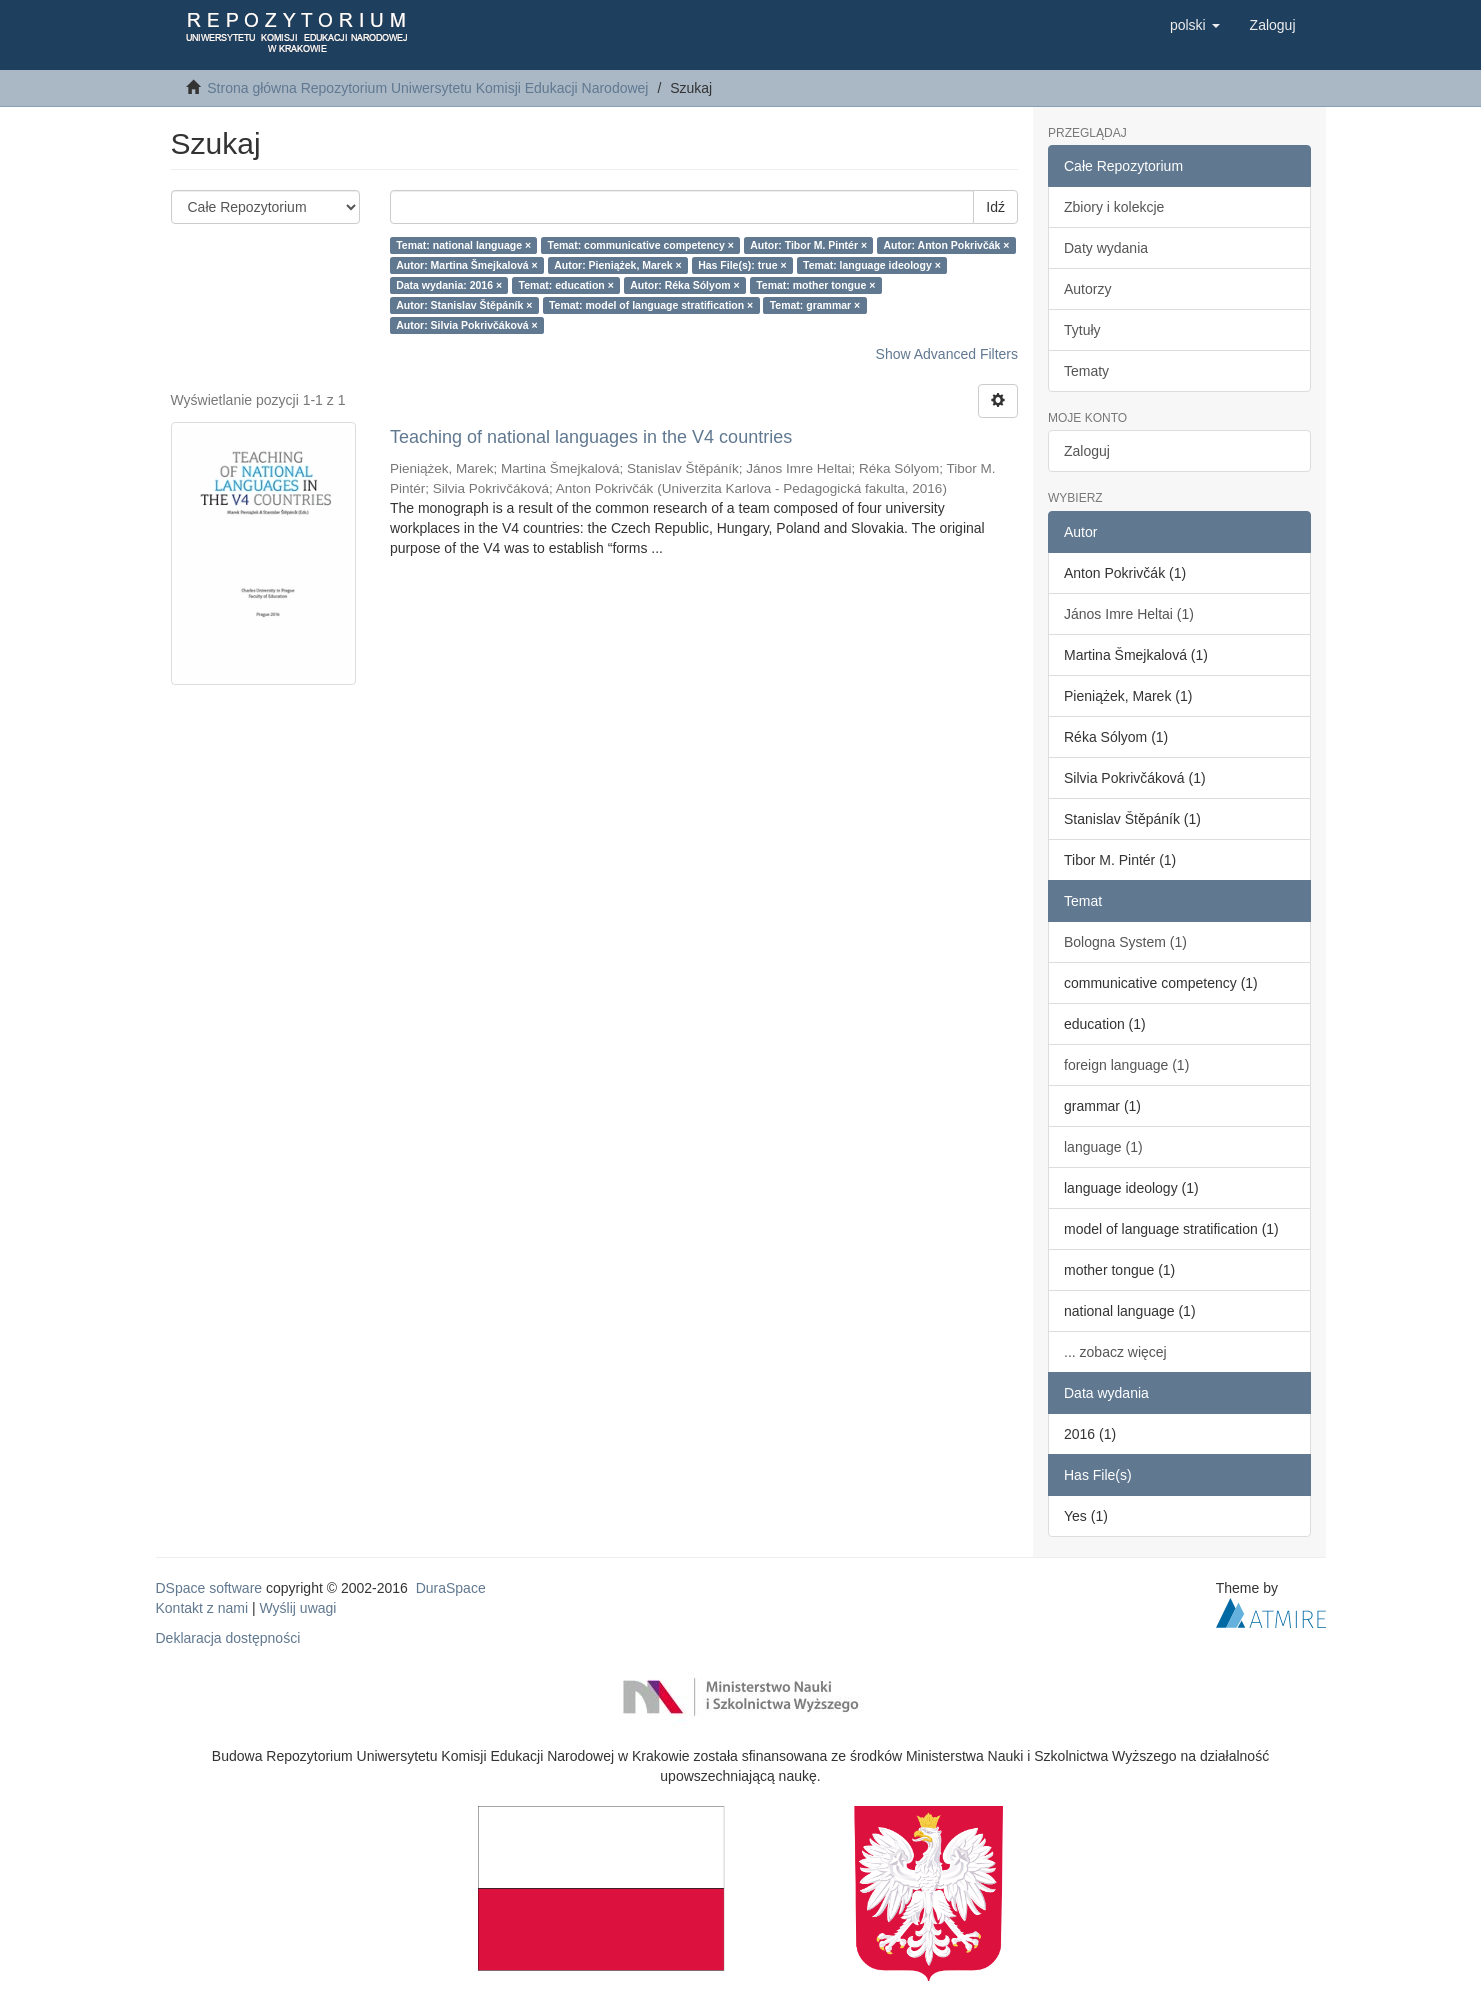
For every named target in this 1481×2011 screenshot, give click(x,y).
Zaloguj (1087, 451)
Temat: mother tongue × (815, 285)
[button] (1195, 25)
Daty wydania (1106, 248)
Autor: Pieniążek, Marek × (618, 265)
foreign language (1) (1126, 1065)
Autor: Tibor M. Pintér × (808, 245)
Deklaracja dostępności (228, 1638)
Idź (995, 207)
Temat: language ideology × (872, 265)
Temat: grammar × (815, 305)
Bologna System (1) (1125, 942)
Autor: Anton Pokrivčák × (947, 245)
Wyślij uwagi (298, 1608)
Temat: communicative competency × (641, 245)
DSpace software (209, 1588)
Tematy (1086, 371)
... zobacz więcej (1115, 1352)
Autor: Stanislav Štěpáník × (464, 305)
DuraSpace (451, 1588)
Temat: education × (566, 285)
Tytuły (1082, 330)
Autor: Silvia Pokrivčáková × (467, 325)
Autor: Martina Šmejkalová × (467, 265)
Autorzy (1087, 289)
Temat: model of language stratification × (651, 305)
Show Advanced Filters (947, 354)
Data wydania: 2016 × (449, 285)
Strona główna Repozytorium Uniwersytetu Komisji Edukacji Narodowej (427, 88)
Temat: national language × (463, 245)
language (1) (1103, 1147)
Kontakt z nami (202, 1608)
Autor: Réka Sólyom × (684, 285)
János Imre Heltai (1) (1129, 614)
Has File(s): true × (742, 265)
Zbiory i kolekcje (1114, 207)
